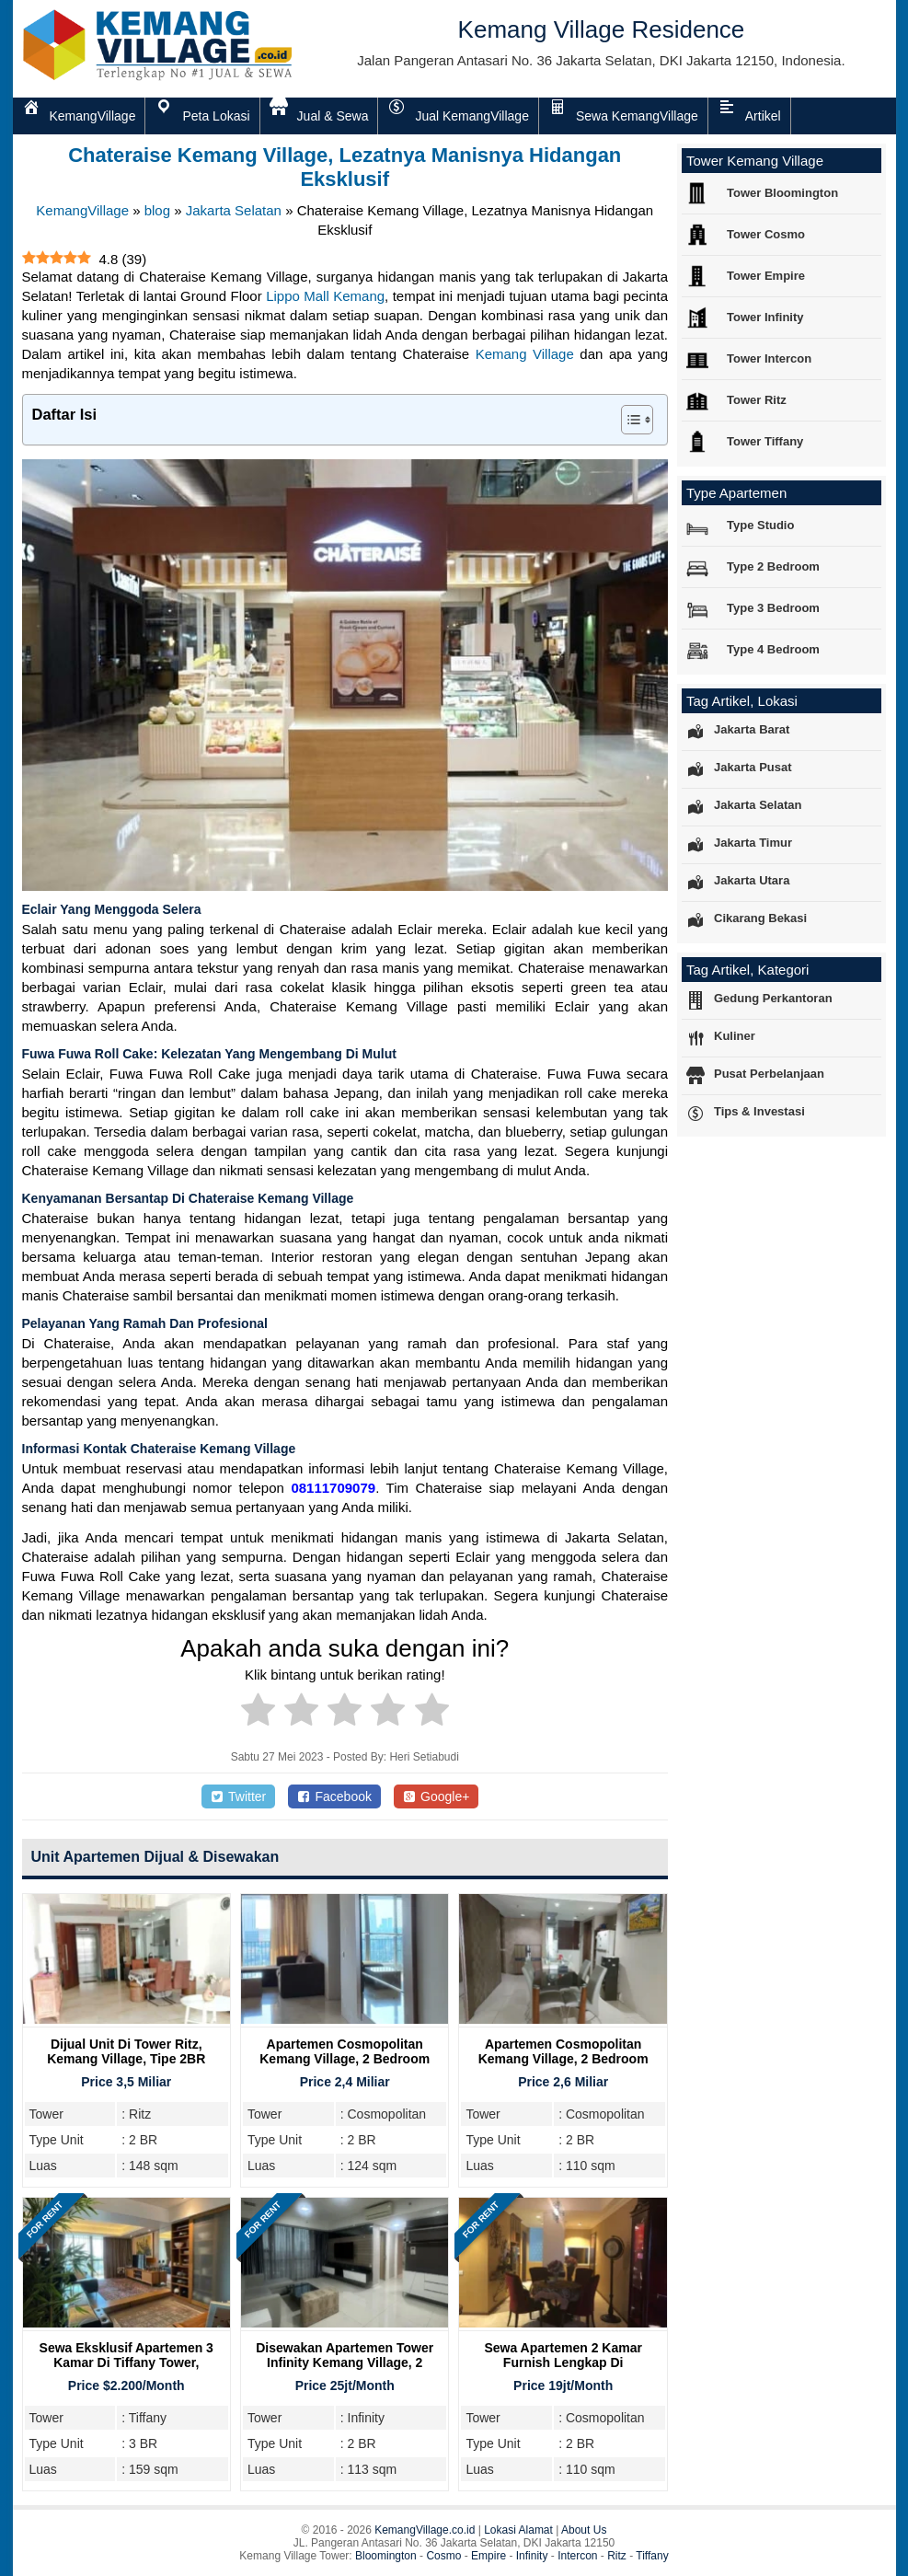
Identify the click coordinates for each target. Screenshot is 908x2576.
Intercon (577, 2555)
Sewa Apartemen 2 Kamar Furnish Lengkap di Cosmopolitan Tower (562, 2362)
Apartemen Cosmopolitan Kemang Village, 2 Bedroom (344, 2051)
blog (157, 210)
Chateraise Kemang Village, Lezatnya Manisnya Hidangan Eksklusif (344, 167)
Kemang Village (525, 354)
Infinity (532, 2555)
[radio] (258, 1713)
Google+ (436, 1796)
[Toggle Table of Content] (628, 419)
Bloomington (386, 2555)
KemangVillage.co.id (424, 2530)
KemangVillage (82, 210)
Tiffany (652, 2555)
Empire (488, 2555)
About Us (583, 2530)
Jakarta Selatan (234, 210)
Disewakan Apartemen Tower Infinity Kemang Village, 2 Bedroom (344, 2362)
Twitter (238, 1796)
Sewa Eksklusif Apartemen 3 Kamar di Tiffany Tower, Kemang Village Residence (126, 2362)
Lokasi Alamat (518, 2530)
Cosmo (443, 2555)
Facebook (334, 1796)
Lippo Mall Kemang (325, 296)
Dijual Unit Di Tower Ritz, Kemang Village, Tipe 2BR (126, 2051)
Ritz (616, 2555)
